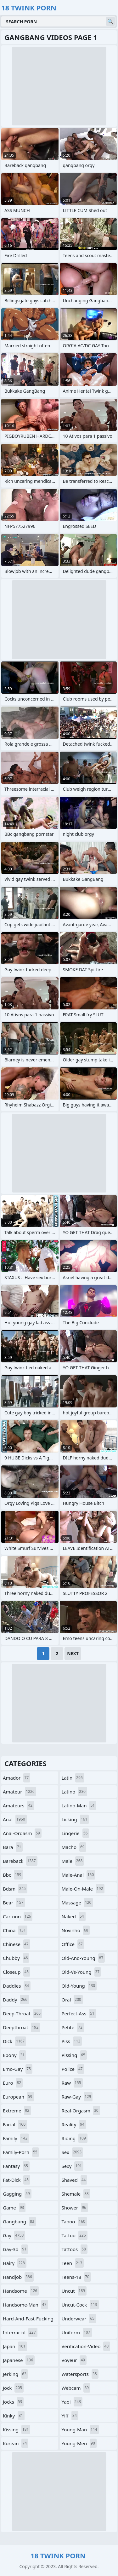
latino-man (79, 1805)
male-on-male (83, 1888)
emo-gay (17, 2069)
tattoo (74, 2235)
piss (72, 2041)
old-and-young (83, 1958)
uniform (77, 2332)
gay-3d (15, 2249)
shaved (74, 2180)
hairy (14, 2263)
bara (13, 1847)
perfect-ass (79, 2013)
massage (77, 1902)
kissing (16, 2429)
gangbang (19, 2221)
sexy (72, 2166)
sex (72, 2152)
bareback (20, 1861)
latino (74, 1791)
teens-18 (76, 2277)
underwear (79, 2318)
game (14, 2207)
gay (14, 2235)
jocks (13, 2401)
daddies (17, 1985)
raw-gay (77, 2096)
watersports (80, 2374)
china (15, 1930)
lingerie (75, 1833)
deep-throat (22, 2013)
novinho (76, 1930)
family (16, 2138)
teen (73, 2263)
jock (13, 2388)
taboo (74, 2221)
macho (74, 1847)
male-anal (79, 1875)
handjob (18, 2277)
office (73, 1944)
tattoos (74, 2249)
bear (14, 1902)
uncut (74, 2291)
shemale (76, 2193)
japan (15, 2346)
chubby (16, 1958)
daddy (16, 1999)
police (73, 2069)
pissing (74, 2055)
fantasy (16, 2166)
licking (75, 1819)
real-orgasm (81, 2110)
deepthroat (21, 2027)
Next (73, 1653)
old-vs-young (81, 1972)
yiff (70, 2415)
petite (73, 2027)
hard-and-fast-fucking (28, 2320)
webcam (76, 2388)
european (18, 2096)
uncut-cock (80, 2304)
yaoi (72, 2401)
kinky (14, 2415)
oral (72, 1999)
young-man (80, 2429)
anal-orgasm (22, 1833)
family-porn (21, 2152)
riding (74, 2138)
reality (74, 2124)
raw (72, 2083)
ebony (14, 2055)
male (73, 1861)
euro (13, 2083)
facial (15, 2124)
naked (74, 1916)
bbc (13, 1875)
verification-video (86, 2346)
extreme (17, 2110)
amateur (19, 1791)
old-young (79, 1985)
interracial (20, 2332)
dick (14, 2041)
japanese (19, 2360)
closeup (16, 1972)
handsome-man (25, 2304)
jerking (15, 2374)
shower (75, 2207)
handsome (21, 2291)
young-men (79, 2443)
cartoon (17, 1916)
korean (15, 2443)
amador (16, 1777)
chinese (16, 1944)
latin (73, 1777)
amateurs (18, 1805)
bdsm (15, 1888)
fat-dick (16, 2180)
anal (15, 1819)
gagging (17, 2193)
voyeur (74, 2360)
